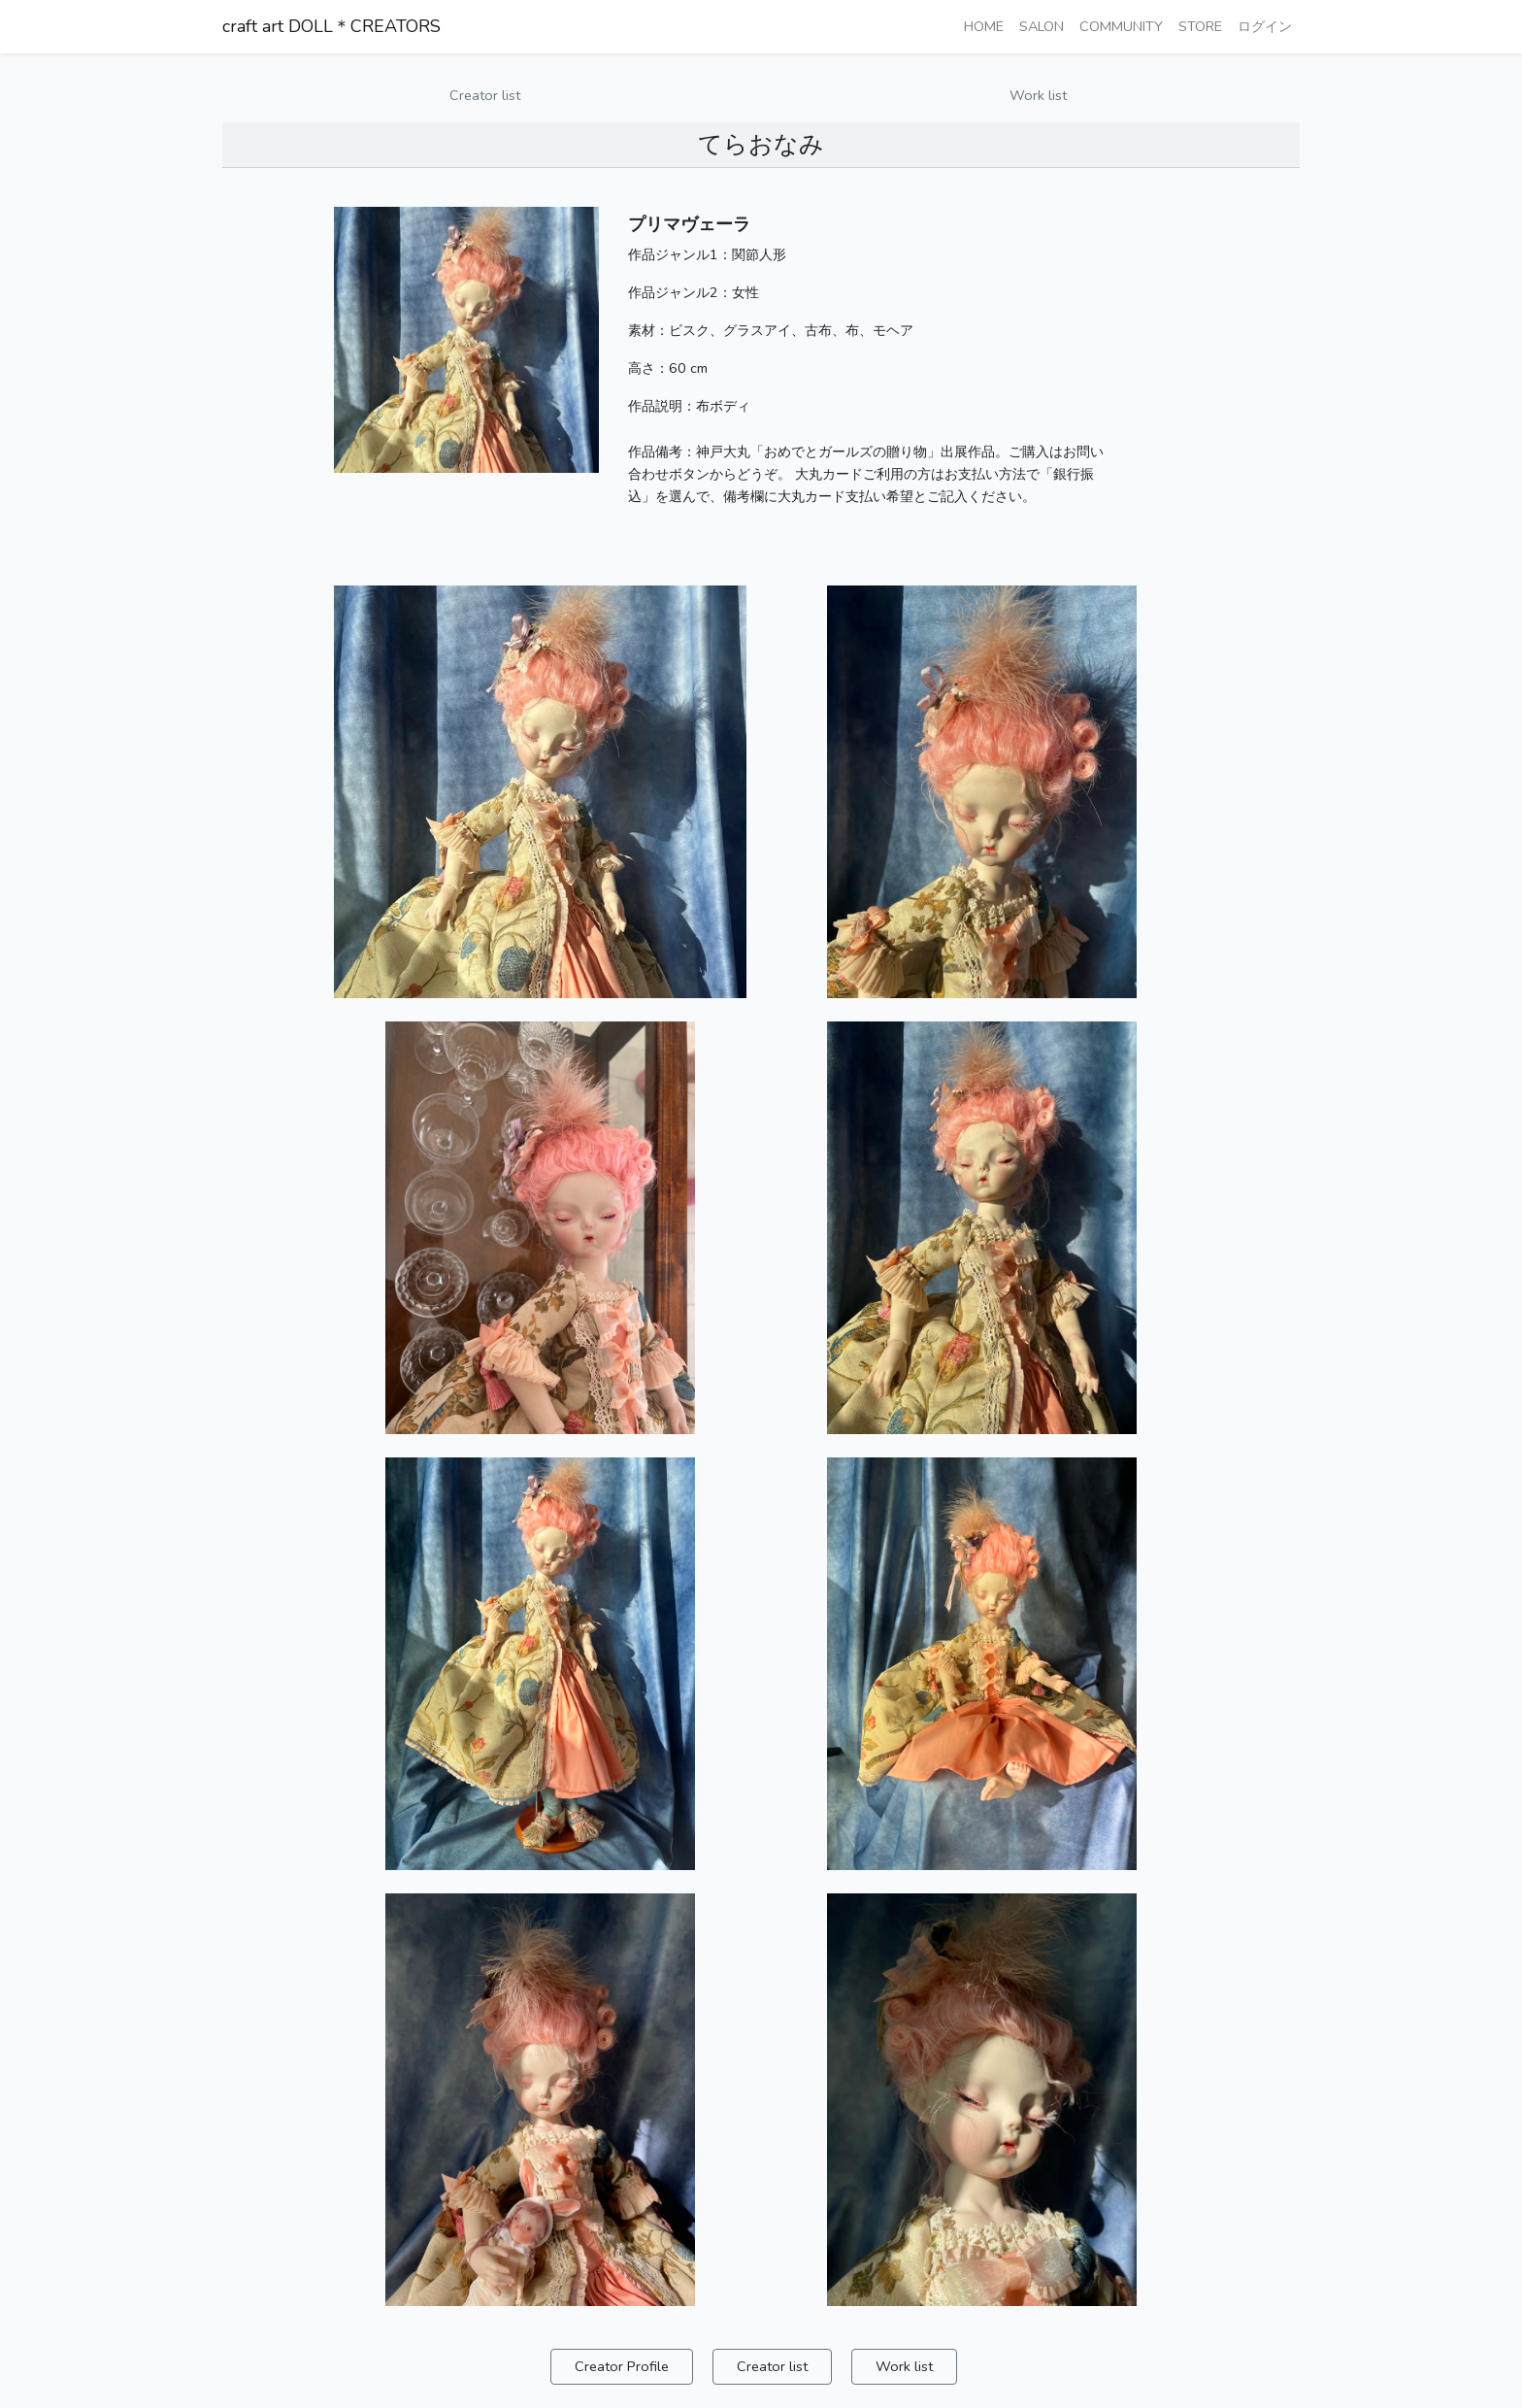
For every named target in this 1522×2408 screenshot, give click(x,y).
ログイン (1265, 26)
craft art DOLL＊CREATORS (331, 26)
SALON (1041, 26)
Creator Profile (622, 2366)
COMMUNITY (1121, 26)
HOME (984, 26)
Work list (1038, 95)
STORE (1200, 26)
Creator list (484, 95)
